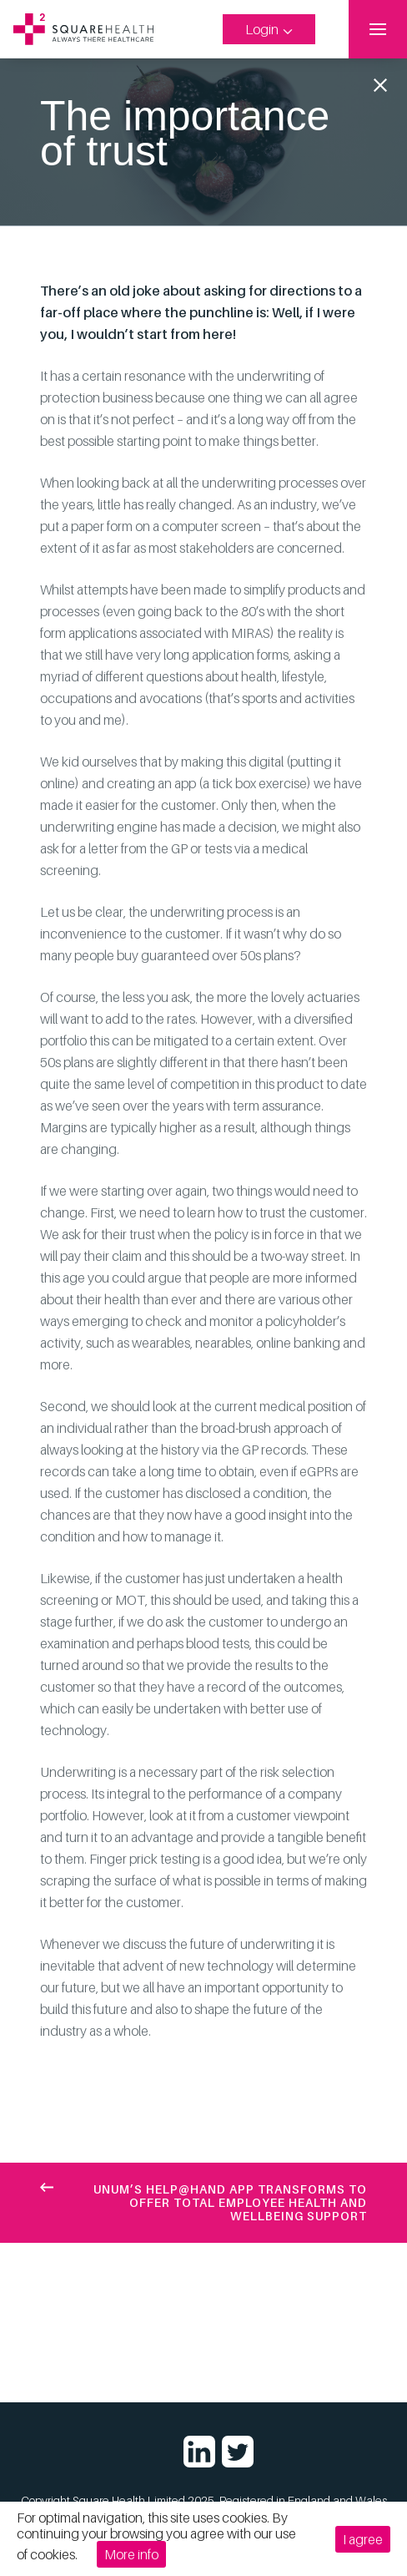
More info (135, 2554)
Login (269, 29)
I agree (363, 2539)
